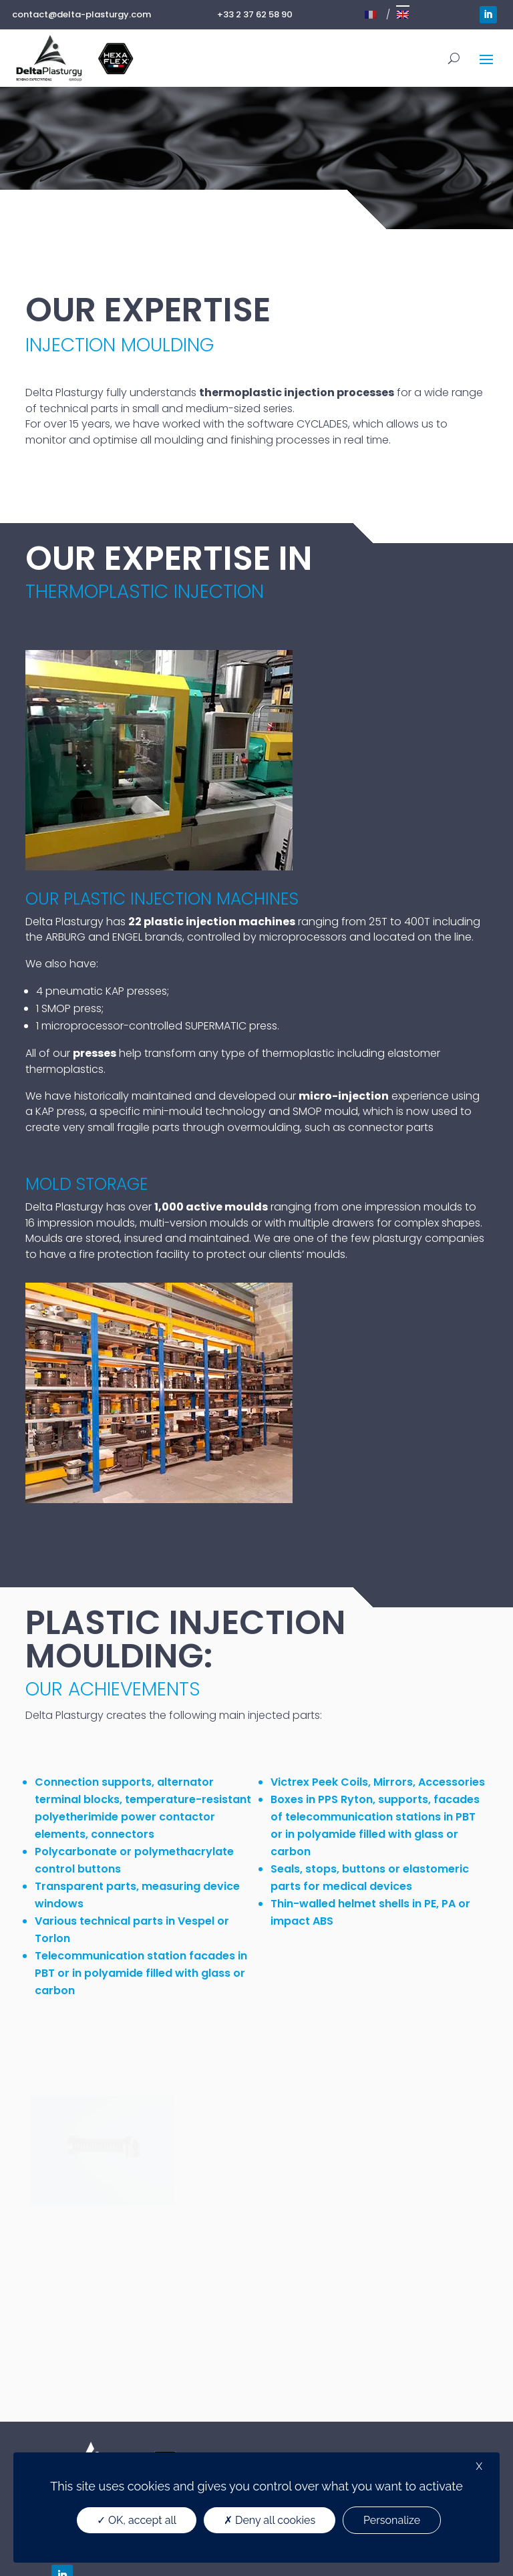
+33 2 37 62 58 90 (255, 14)
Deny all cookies (269, 2520)
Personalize (391, 2520)
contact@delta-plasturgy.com (81, 14)
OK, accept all (136, 2520)
